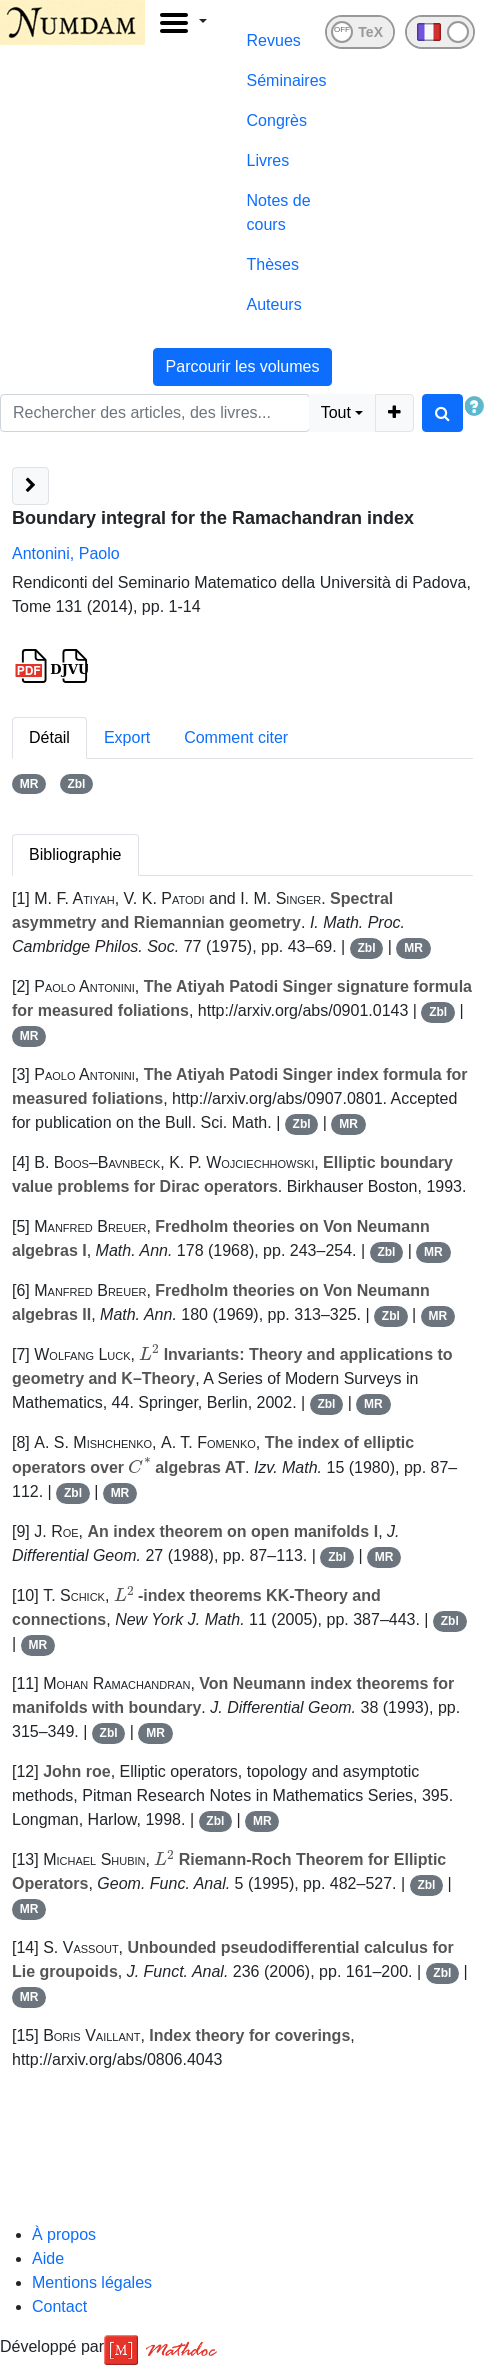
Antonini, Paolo (66, 553)
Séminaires (287, 80)
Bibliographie (75, 854)
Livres (268, 160)
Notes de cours (279, 212)
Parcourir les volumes (243, 366)
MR (29, 784)
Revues (274, 40)
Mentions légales (92, 2282)
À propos (64, 2234)
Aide (48, 2258)
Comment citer (236, 737)
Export (127, 737)
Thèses (273, 264)
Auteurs (274, 304)
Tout (336, 412)
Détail (49, 737)
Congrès (277, 120)
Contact (59, 2306)
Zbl (76, 784)
